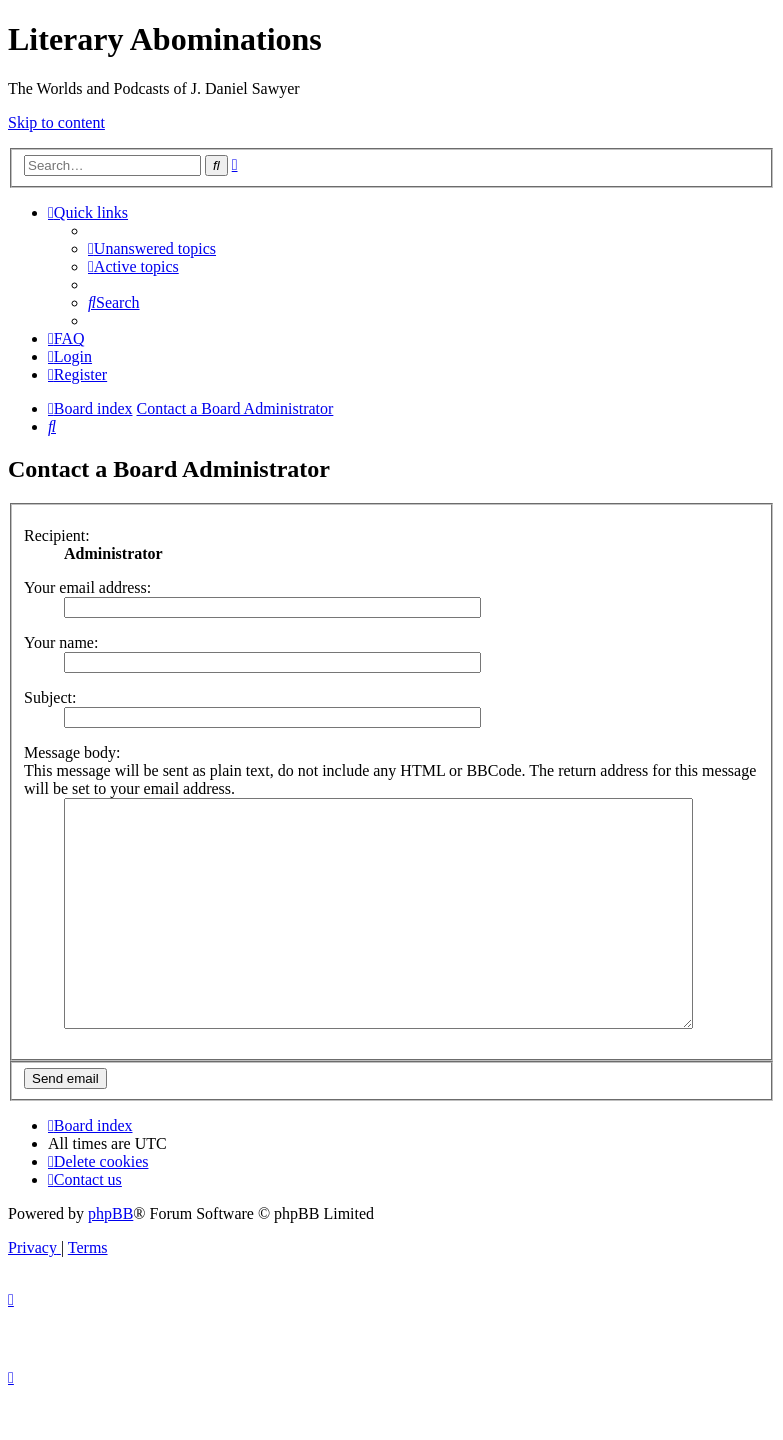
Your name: (61, 642)
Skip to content (56, 122)
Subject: (50, 697)
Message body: (72, 752)
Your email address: (87, 587)
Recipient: (57, 535)
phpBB (110, 1258)
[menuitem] (152, 248)
